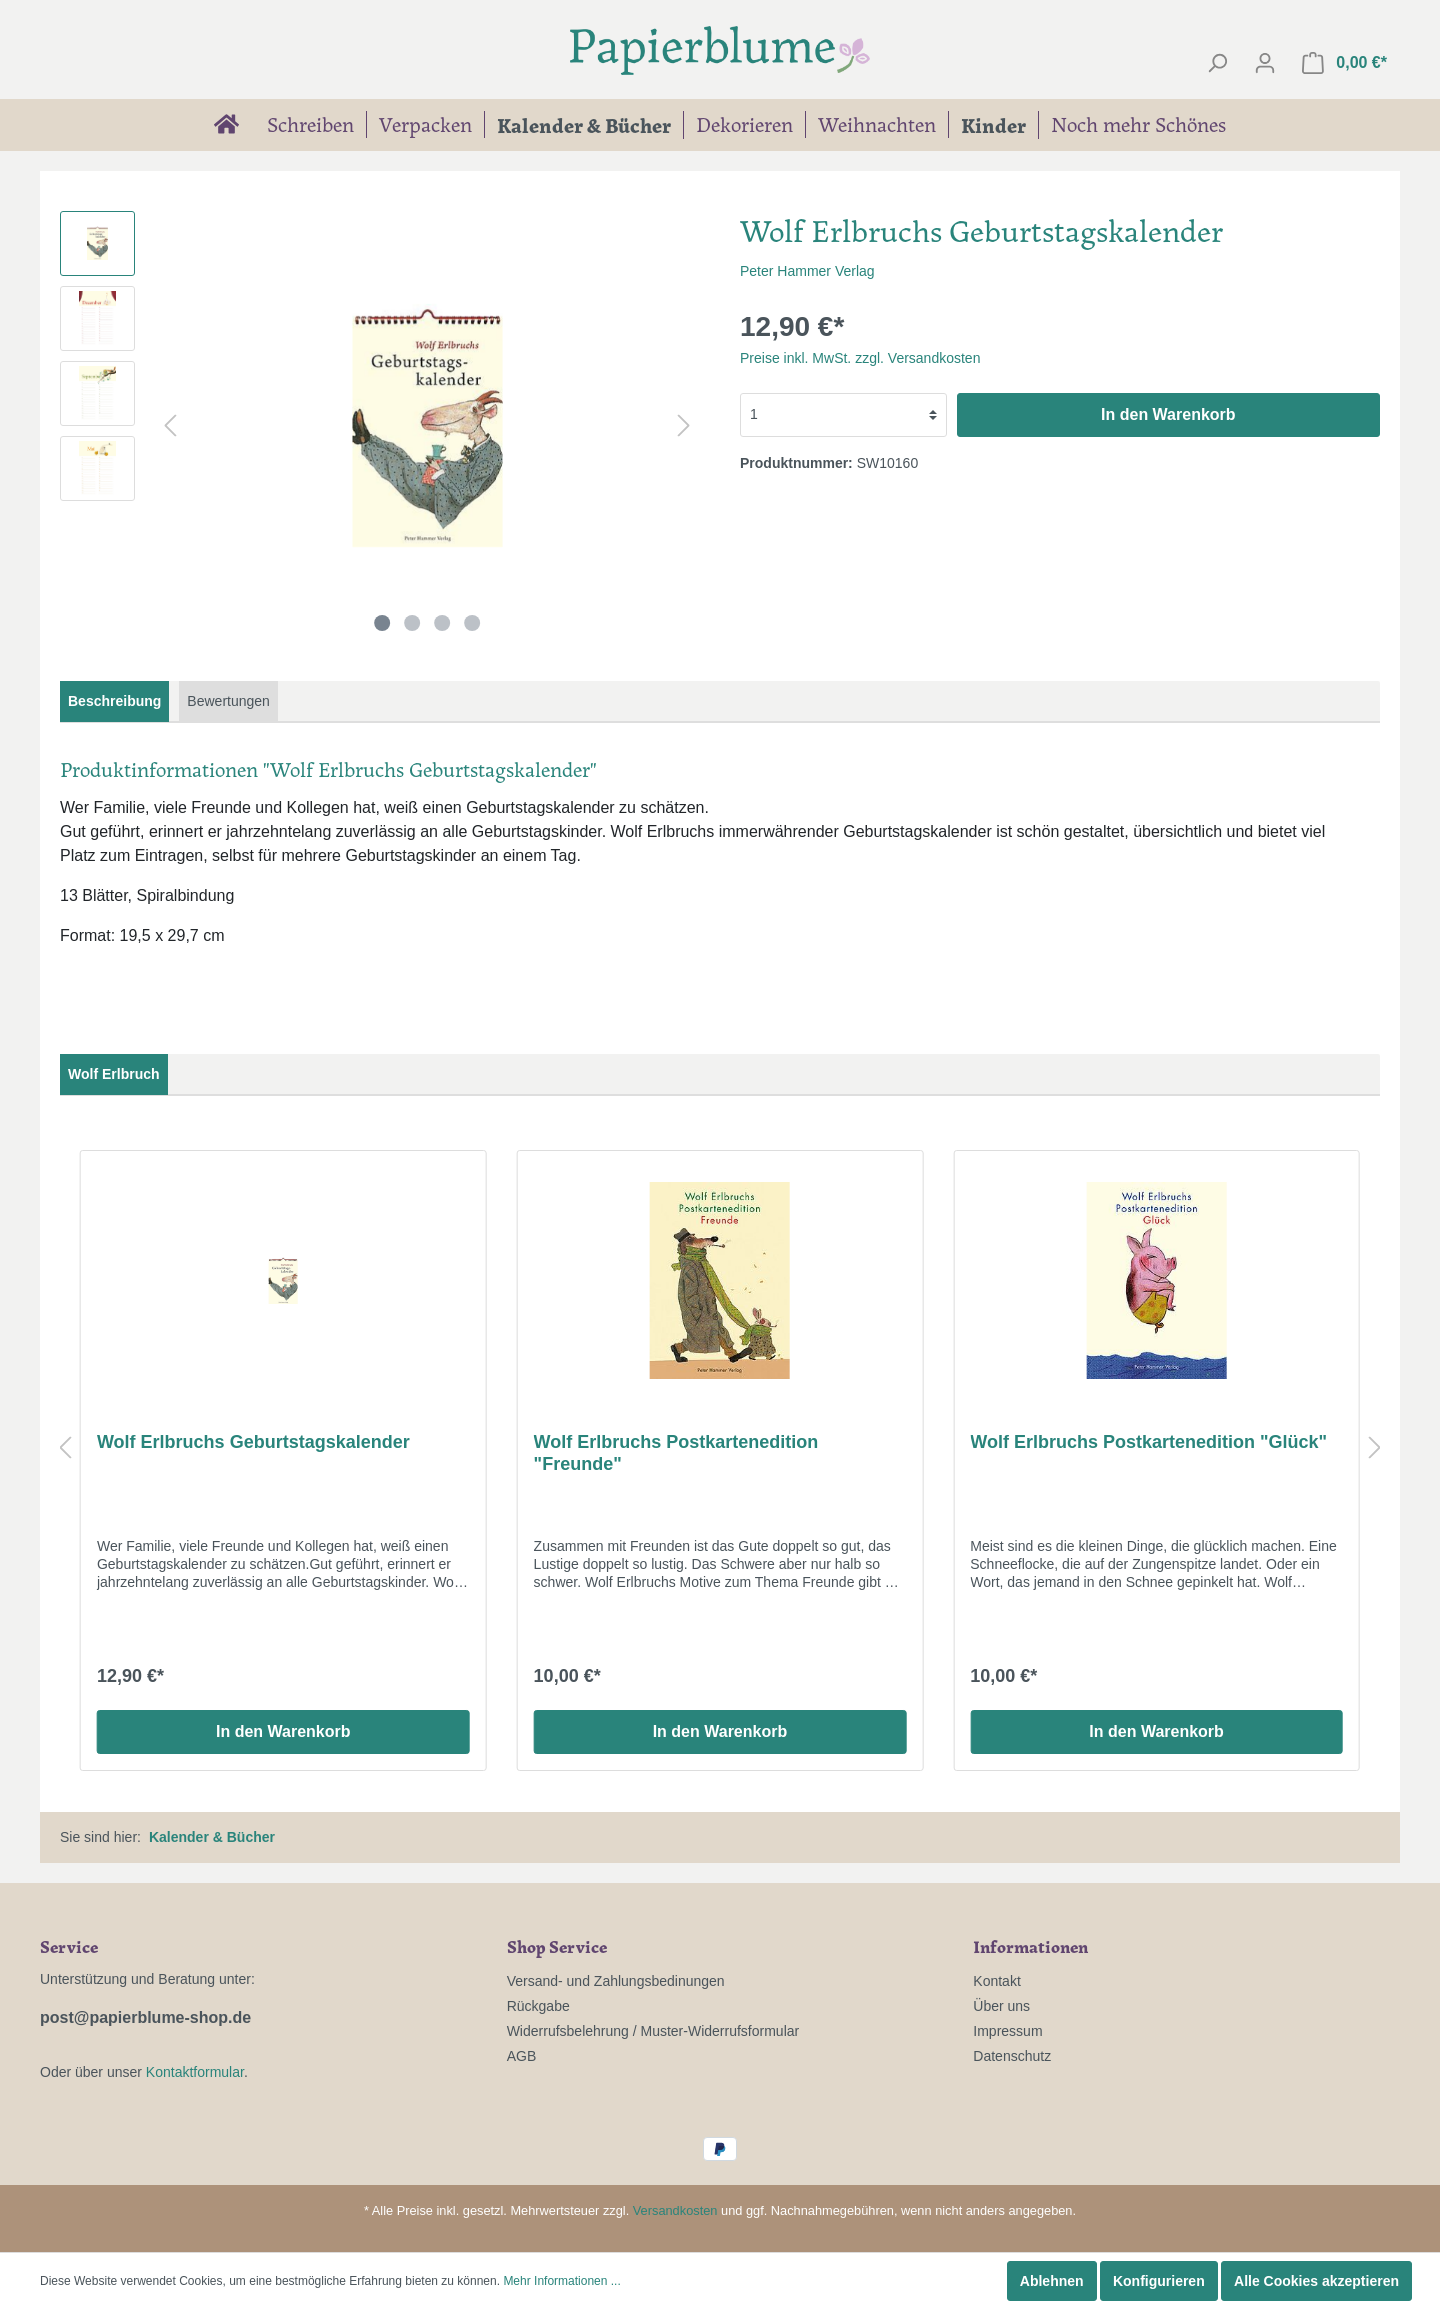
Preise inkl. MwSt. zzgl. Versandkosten (860, 358)
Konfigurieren (1159, 2281)
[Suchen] (1217, 63)
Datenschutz (1012, 2056)
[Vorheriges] (170, 425)
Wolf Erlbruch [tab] (114, 1074)
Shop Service (557, 1946)
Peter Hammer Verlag (807, 271)
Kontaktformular (195, 2072)
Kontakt (996, 1981)
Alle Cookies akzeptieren (1316, 2281)
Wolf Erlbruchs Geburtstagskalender (253, 1442)
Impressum (1007, 2031)
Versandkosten (675, 2210)
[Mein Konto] (1265, 63)
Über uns (1001, 2006)
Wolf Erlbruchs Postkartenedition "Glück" (1148, 1442)
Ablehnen (1052, 2281)
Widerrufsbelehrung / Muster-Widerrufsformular (653, 2031)
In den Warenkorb (1168, 414)
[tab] (114, 701)
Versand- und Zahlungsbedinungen (616, 1981)
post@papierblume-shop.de (145, 2017)
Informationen (1030, 1946)
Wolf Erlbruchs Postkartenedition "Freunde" (676, 1453)
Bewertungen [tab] (228, 701)
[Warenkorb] (1344, 63)
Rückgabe (538, 2006)
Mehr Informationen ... (561, 2281)
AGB (522, 2056)
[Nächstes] (684, 425)
